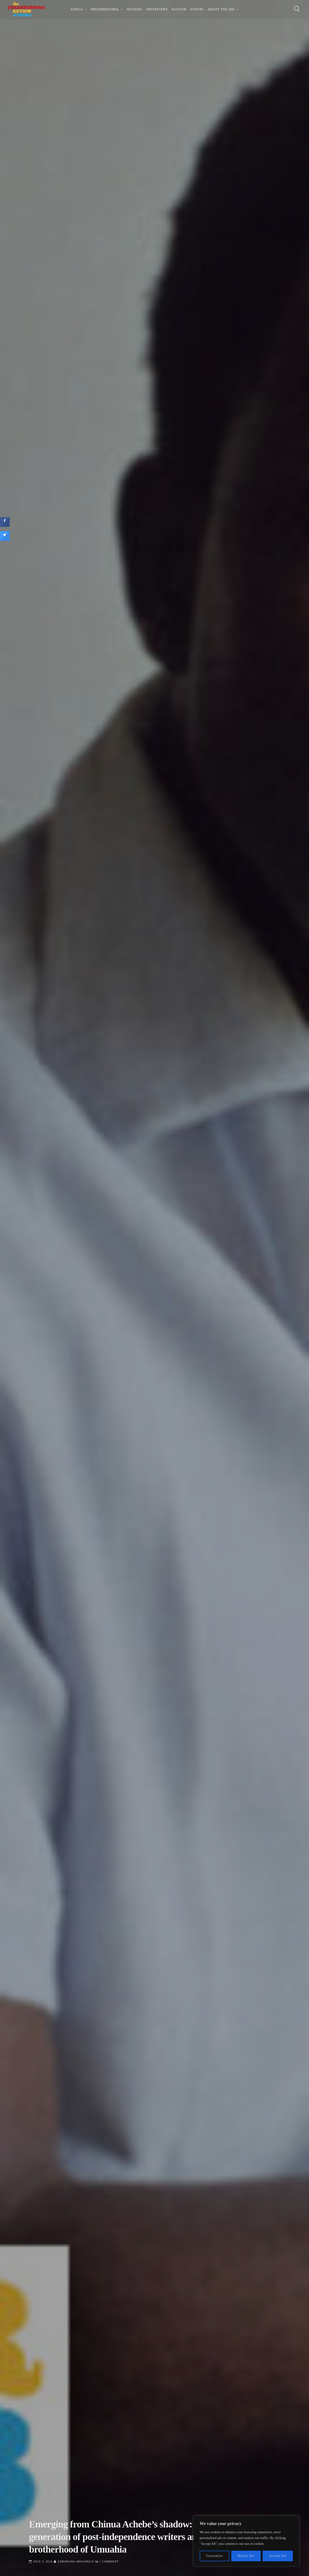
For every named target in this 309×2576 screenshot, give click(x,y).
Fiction (179, 9)
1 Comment (109, 2561)
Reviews (134, 9)
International (105, 9)
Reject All (246, 2556)
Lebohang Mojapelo (76, 2561)
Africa (76, 9)
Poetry (197, 9)
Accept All (277, 2556)
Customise (214, 2556)
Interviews (157, 9)
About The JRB (221, 9)
